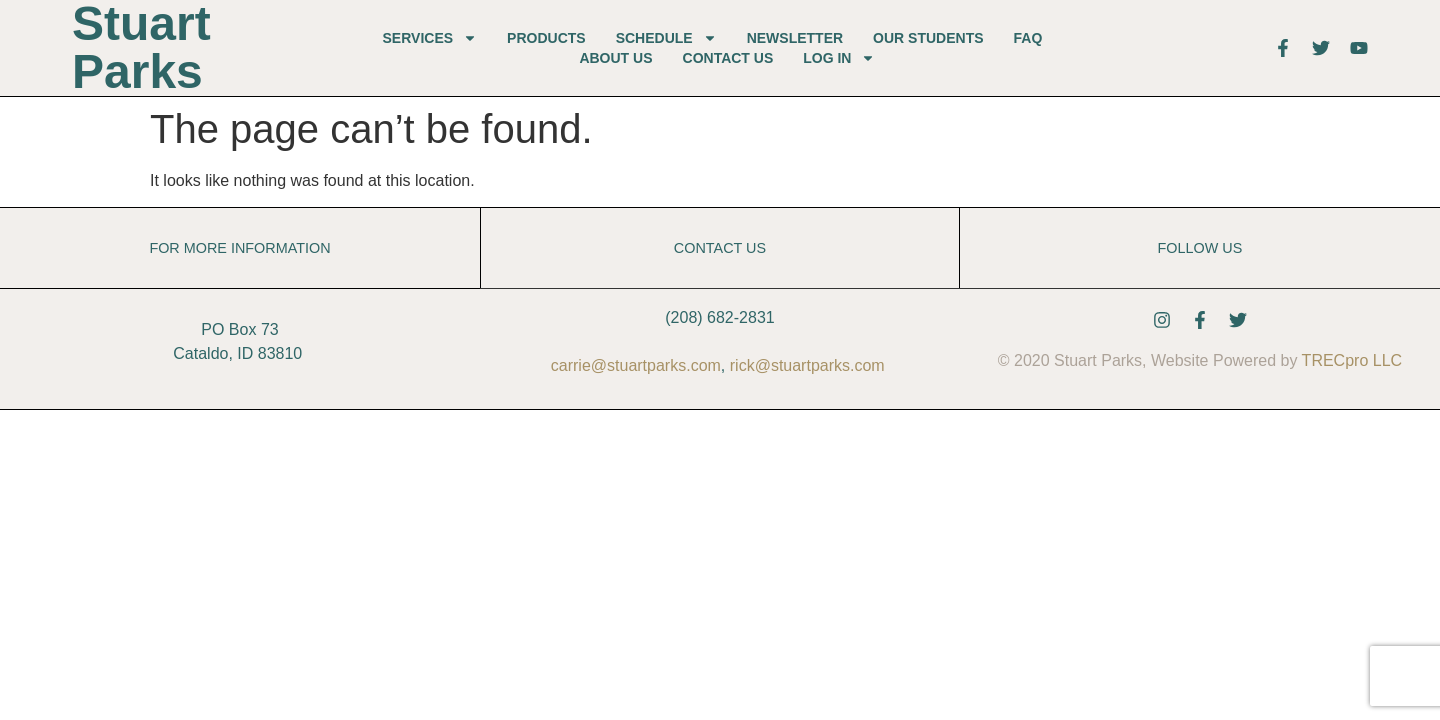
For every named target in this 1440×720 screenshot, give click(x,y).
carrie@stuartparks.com (636, 365)
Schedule (666, 38)
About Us (615, 58)
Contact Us (728, 58)
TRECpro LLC (1352, 360)
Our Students (928, 38)
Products (546, 38)
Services (430, 38)
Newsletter (795, 38)
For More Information (239, 248)
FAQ (1028, 38)
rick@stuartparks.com (807, 365)
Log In (839, 58)
